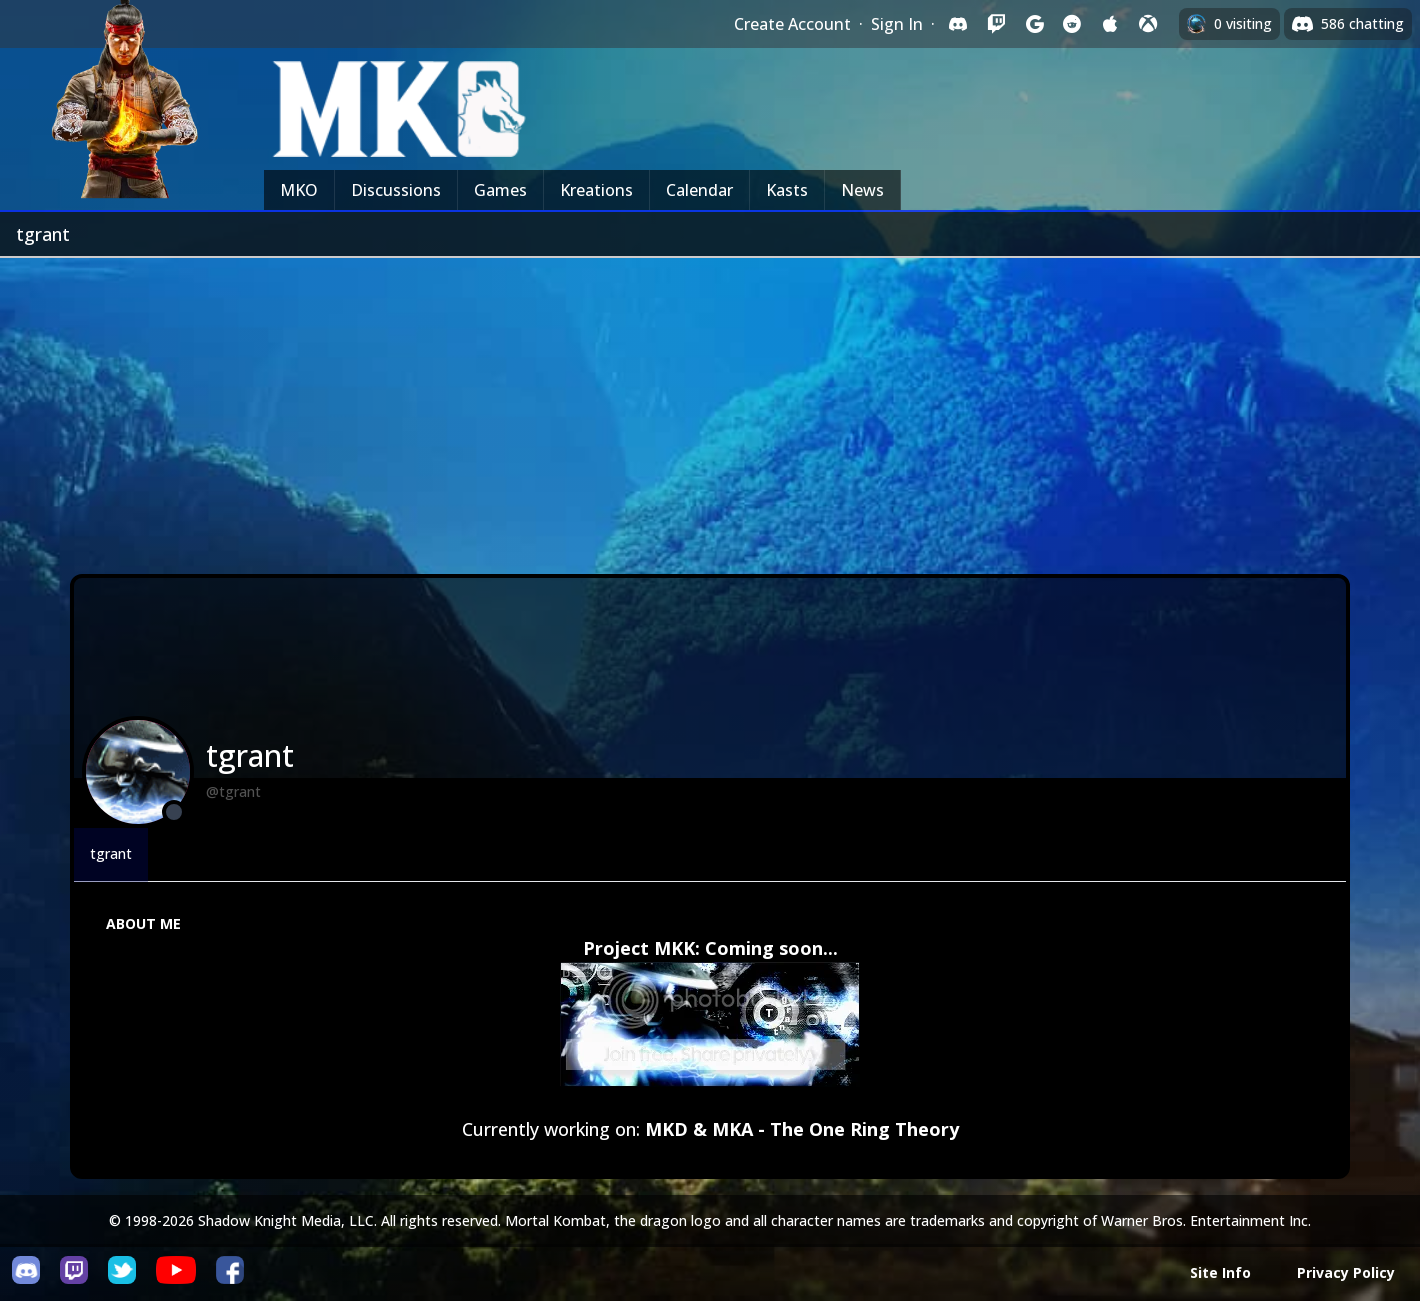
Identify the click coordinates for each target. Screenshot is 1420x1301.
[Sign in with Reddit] (1072, 24)
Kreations (596, 190)
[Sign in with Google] (1034, 24)
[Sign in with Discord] (958, 24)
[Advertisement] (710, 408)
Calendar (699, 190)
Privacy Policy (1346, 1272)
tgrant (111, 853)
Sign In (897, 24)
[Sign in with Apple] (1110, 24)
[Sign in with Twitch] (996, 24)
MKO (299, 190)
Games (500, 190)
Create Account (792, 24)
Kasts (787, 190)
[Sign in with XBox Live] (1148, 24)
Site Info (1220, 1272)
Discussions (396, 190)
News (862, 190)
